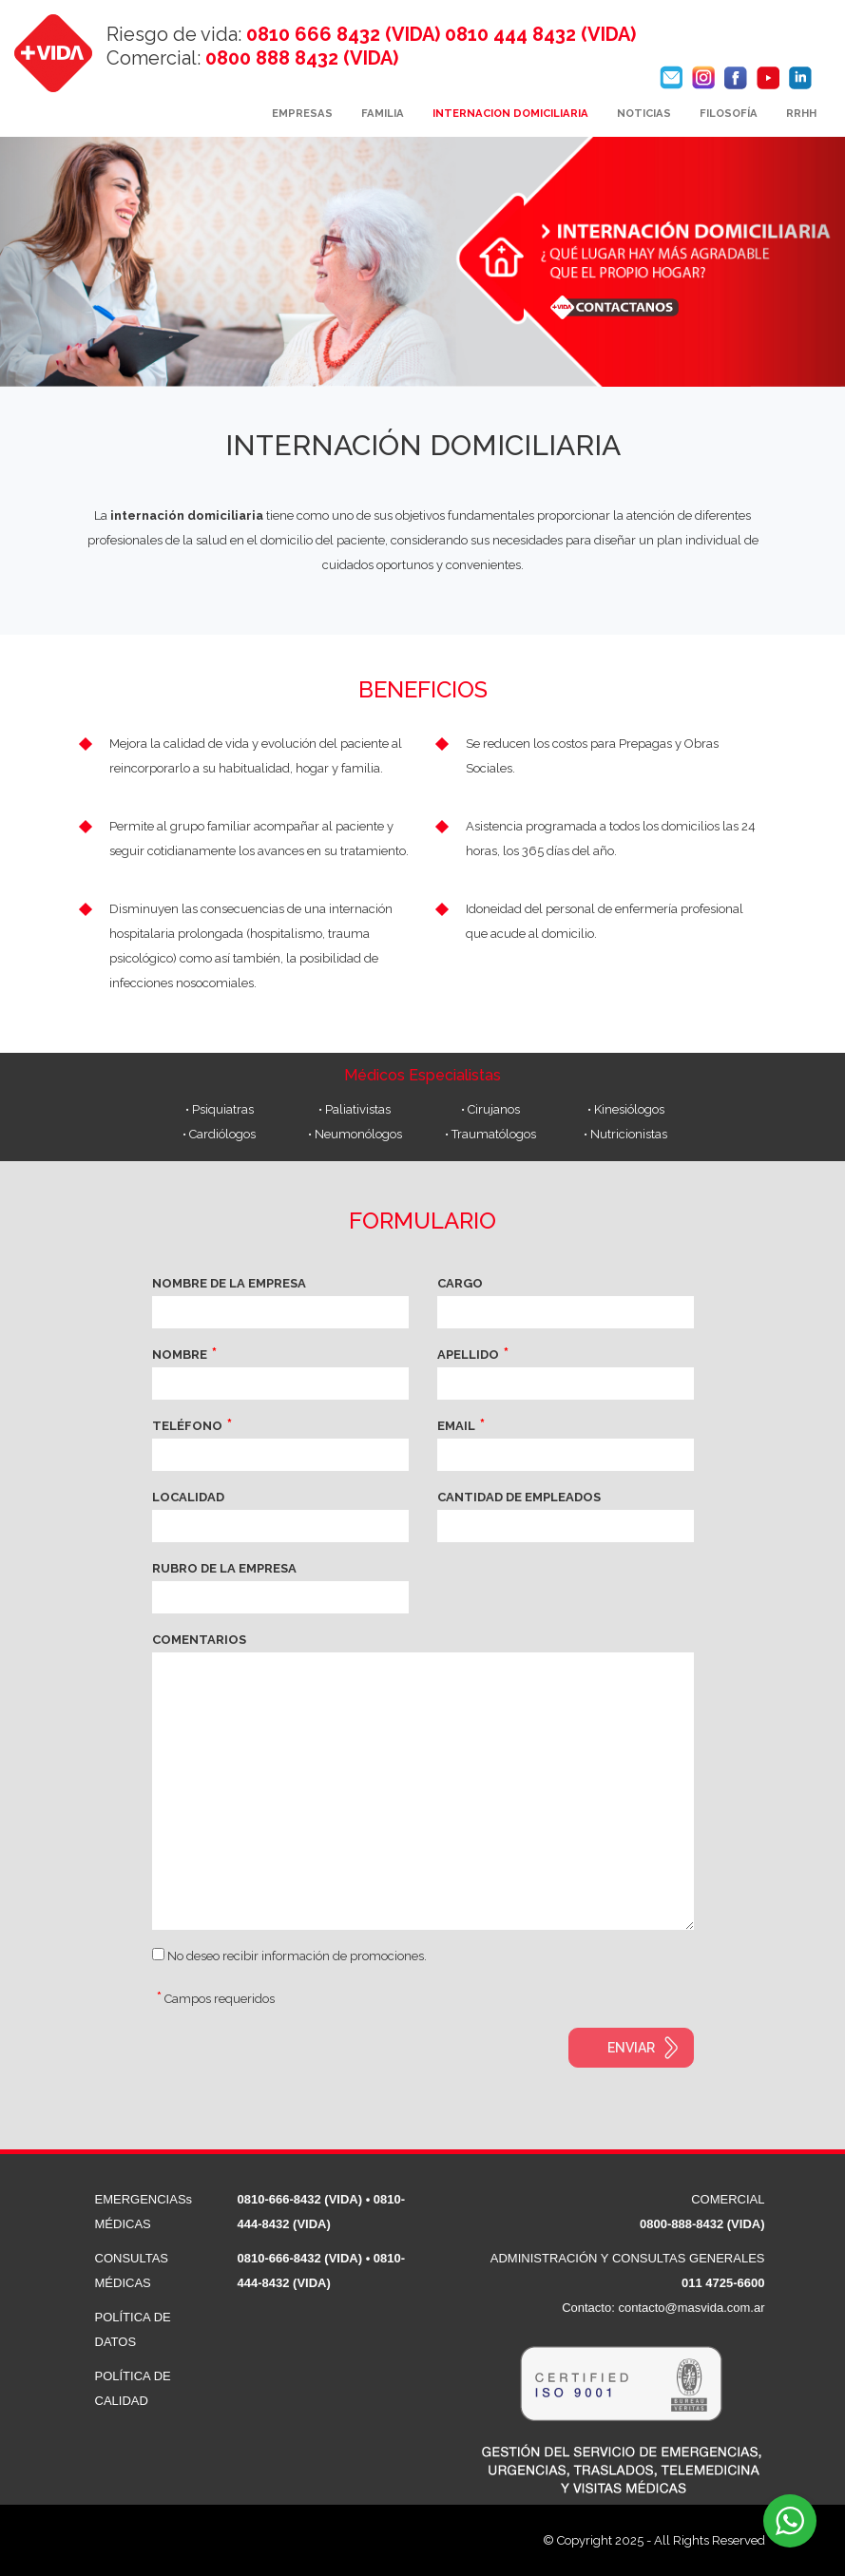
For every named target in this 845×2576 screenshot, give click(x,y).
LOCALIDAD (188, 1497)
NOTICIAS (644, 113)
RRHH (801, 113)
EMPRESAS (302, 113)
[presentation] (296, 2065)
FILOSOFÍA (729, 113)
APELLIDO (468, 1354)
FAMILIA (382, 113)
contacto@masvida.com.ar (691, 2307)
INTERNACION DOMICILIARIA (510, 113)
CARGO (460, 1283)
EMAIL (456, 1426)
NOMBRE (179, 1354)
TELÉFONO (187, 1426)
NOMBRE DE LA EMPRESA (229, 1283)
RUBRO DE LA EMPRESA (224, 1568)
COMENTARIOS (199, 1639)
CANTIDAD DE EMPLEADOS (519, 1497)
